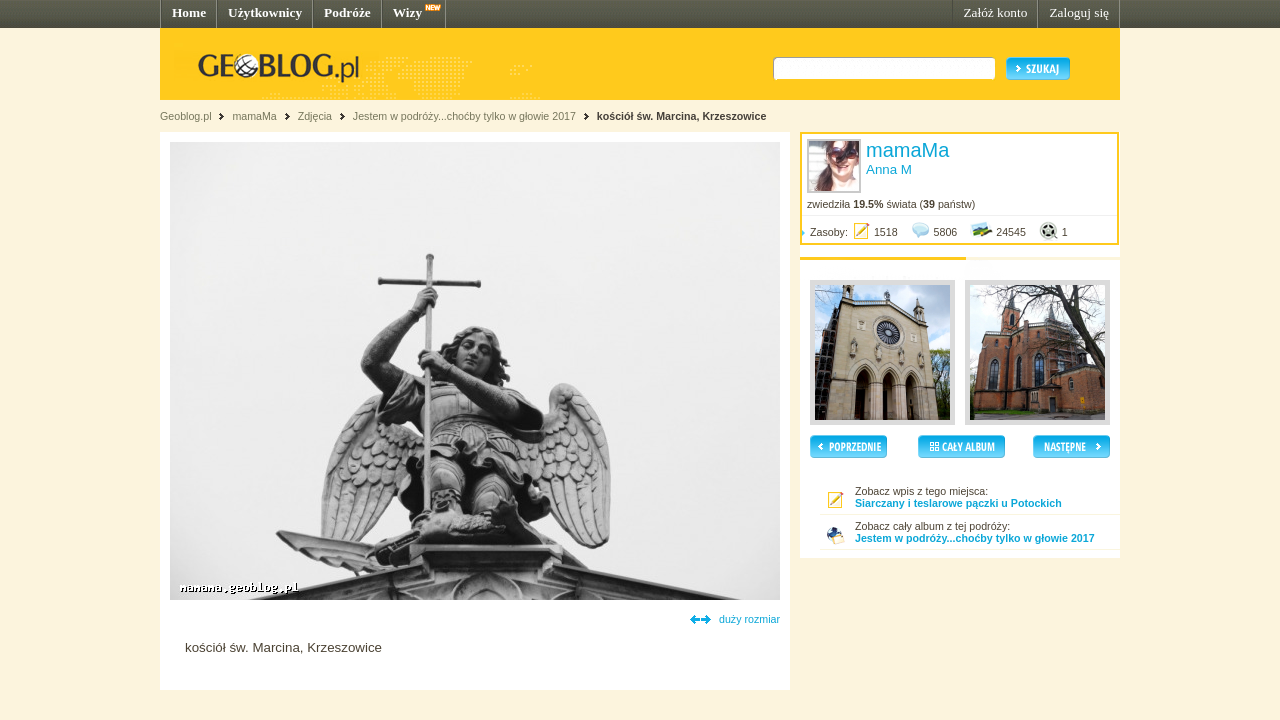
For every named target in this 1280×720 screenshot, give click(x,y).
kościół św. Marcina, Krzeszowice (682, 116)
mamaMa (254, 116)
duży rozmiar (749, 619)
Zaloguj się (1079, 12)
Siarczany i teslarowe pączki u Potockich (958, 503)
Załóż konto (995, 12)
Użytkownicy (265, 12)
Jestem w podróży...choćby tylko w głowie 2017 (464, 116)
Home (189, 12)
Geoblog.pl (186, 116)
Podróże (347, 12)
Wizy (407, 12)
